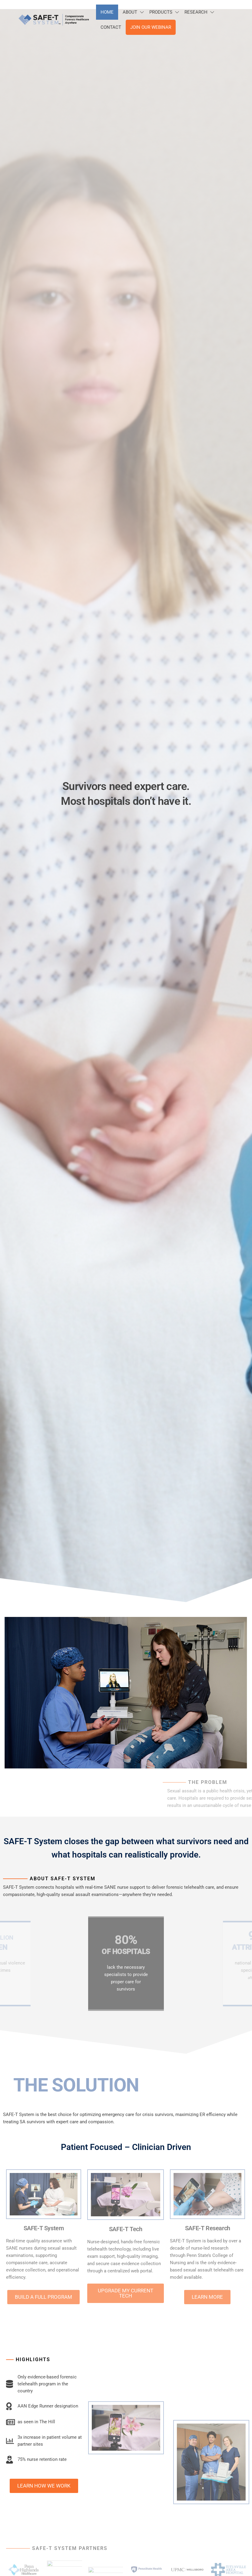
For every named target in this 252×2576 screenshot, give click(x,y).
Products (160, 12)
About (130, 12)
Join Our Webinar (150, 27)
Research (195, 12)
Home (107, 12)
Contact (111, 27)
